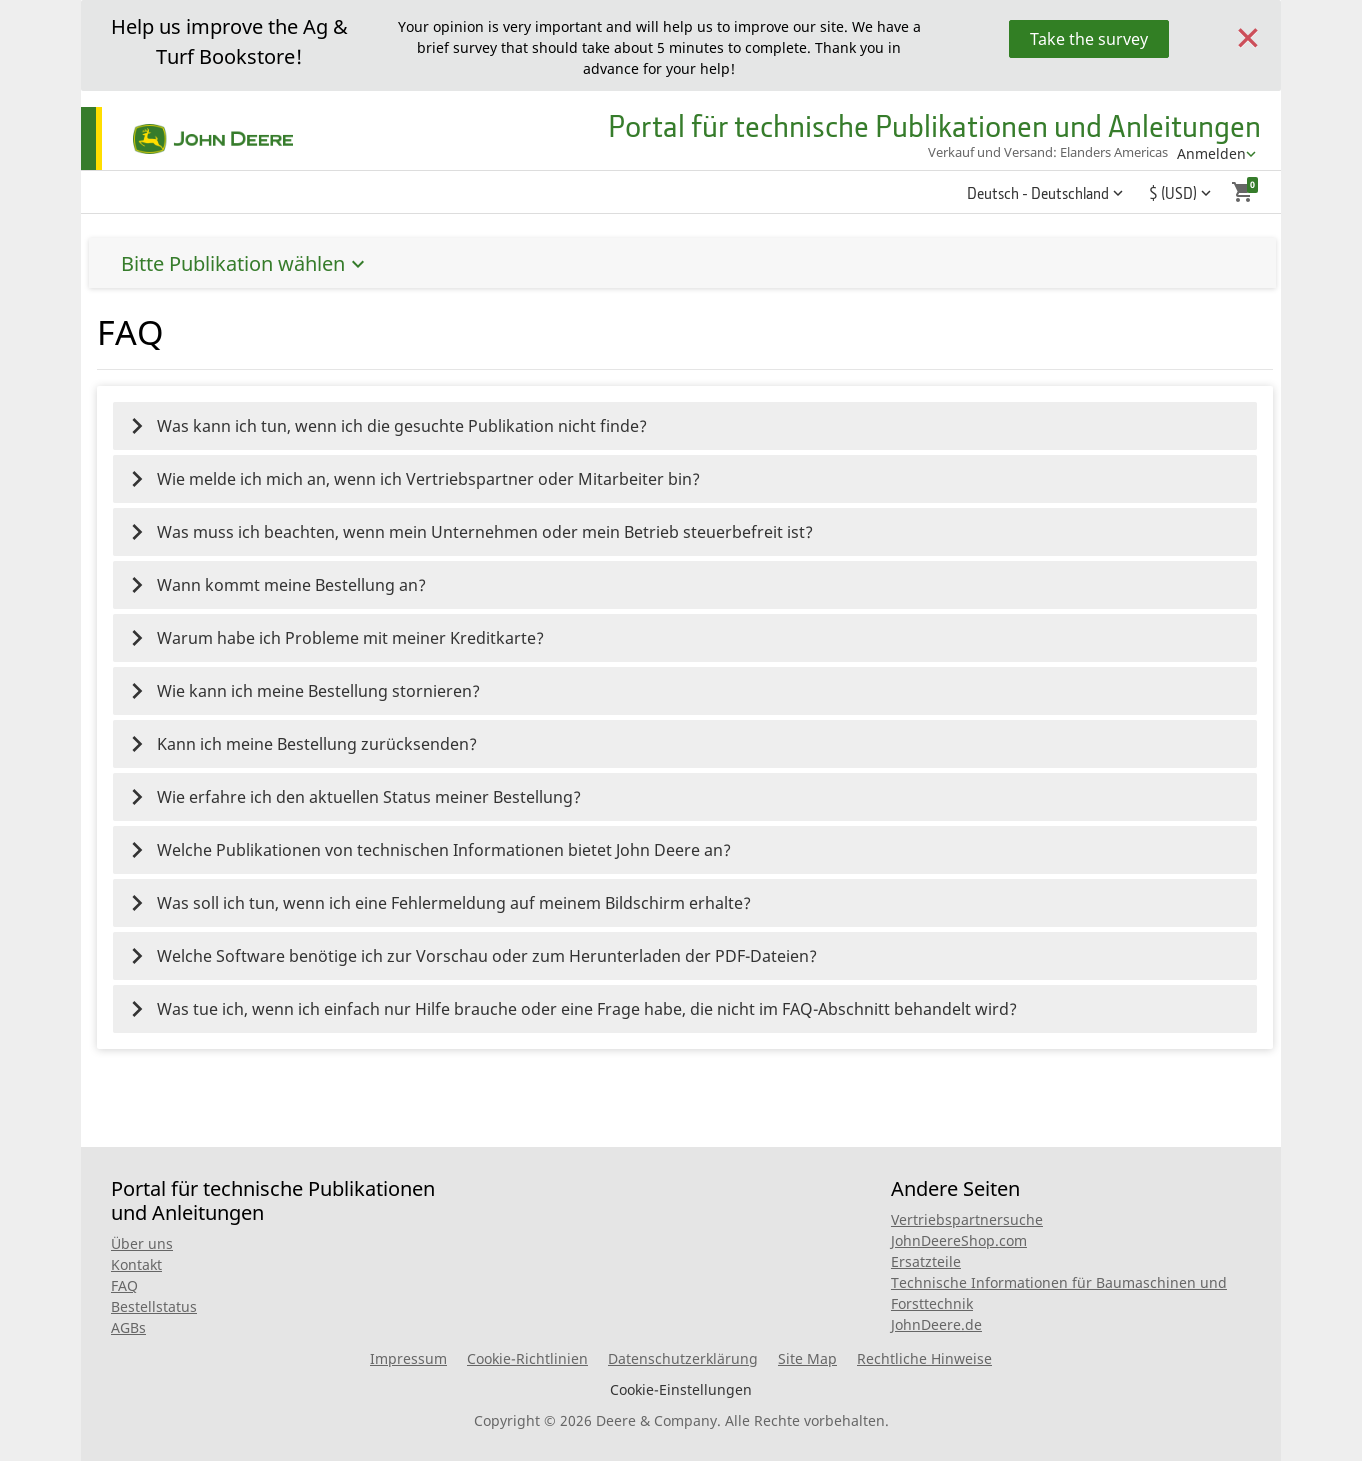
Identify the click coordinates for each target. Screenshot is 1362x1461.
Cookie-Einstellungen (681, 1389)
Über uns (142, 1243)
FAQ (124, 1285)
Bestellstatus (154, 1306)
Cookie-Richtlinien (527, 1358)
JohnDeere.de (936, 1324)
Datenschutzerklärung (683, 1358)
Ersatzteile (926, 1261)
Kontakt (136, 1264)
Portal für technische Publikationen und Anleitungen (934, 125)
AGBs (128, 1327)
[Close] (1248, 35)
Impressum (408, 1358)
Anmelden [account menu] (1211, 153)
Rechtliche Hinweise (924, 1358)
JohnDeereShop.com (959, 1240)
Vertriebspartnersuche (967, 1219)
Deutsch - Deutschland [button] (1038, 193)
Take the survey (1089, 39)
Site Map (807, 1358)
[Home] (187, 139)
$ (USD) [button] (1173, 193)
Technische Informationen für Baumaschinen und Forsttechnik (1059, 1293)
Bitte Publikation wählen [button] (1062, 263)
